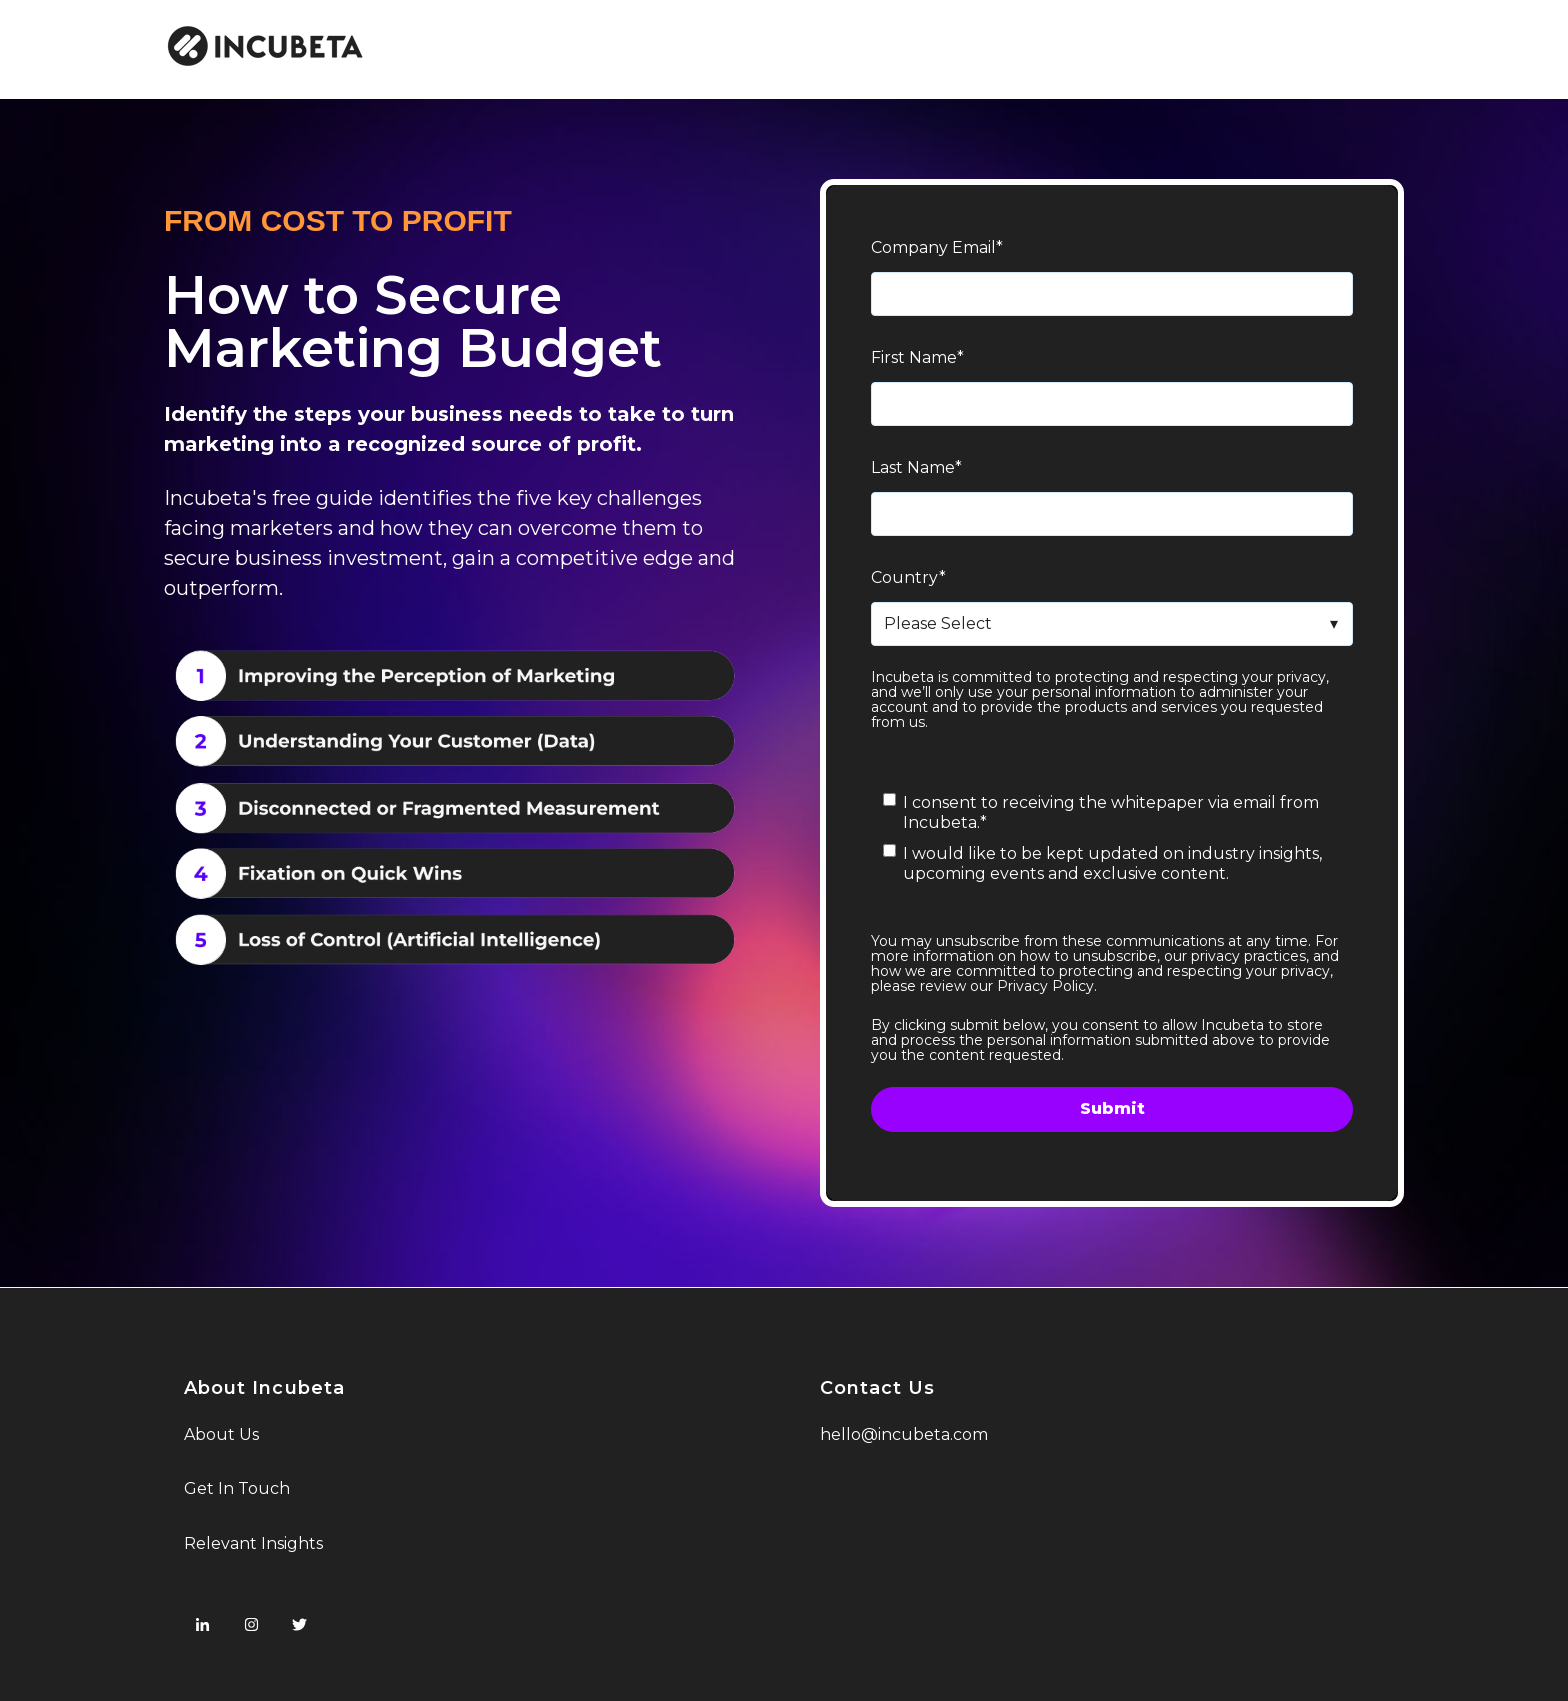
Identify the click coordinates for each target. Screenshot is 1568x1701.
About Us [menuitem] (221, 1434)
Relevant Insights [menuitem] (253, 1543)
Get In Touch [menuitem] (237, 1488)
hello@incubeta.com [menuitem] (904, 1434)
